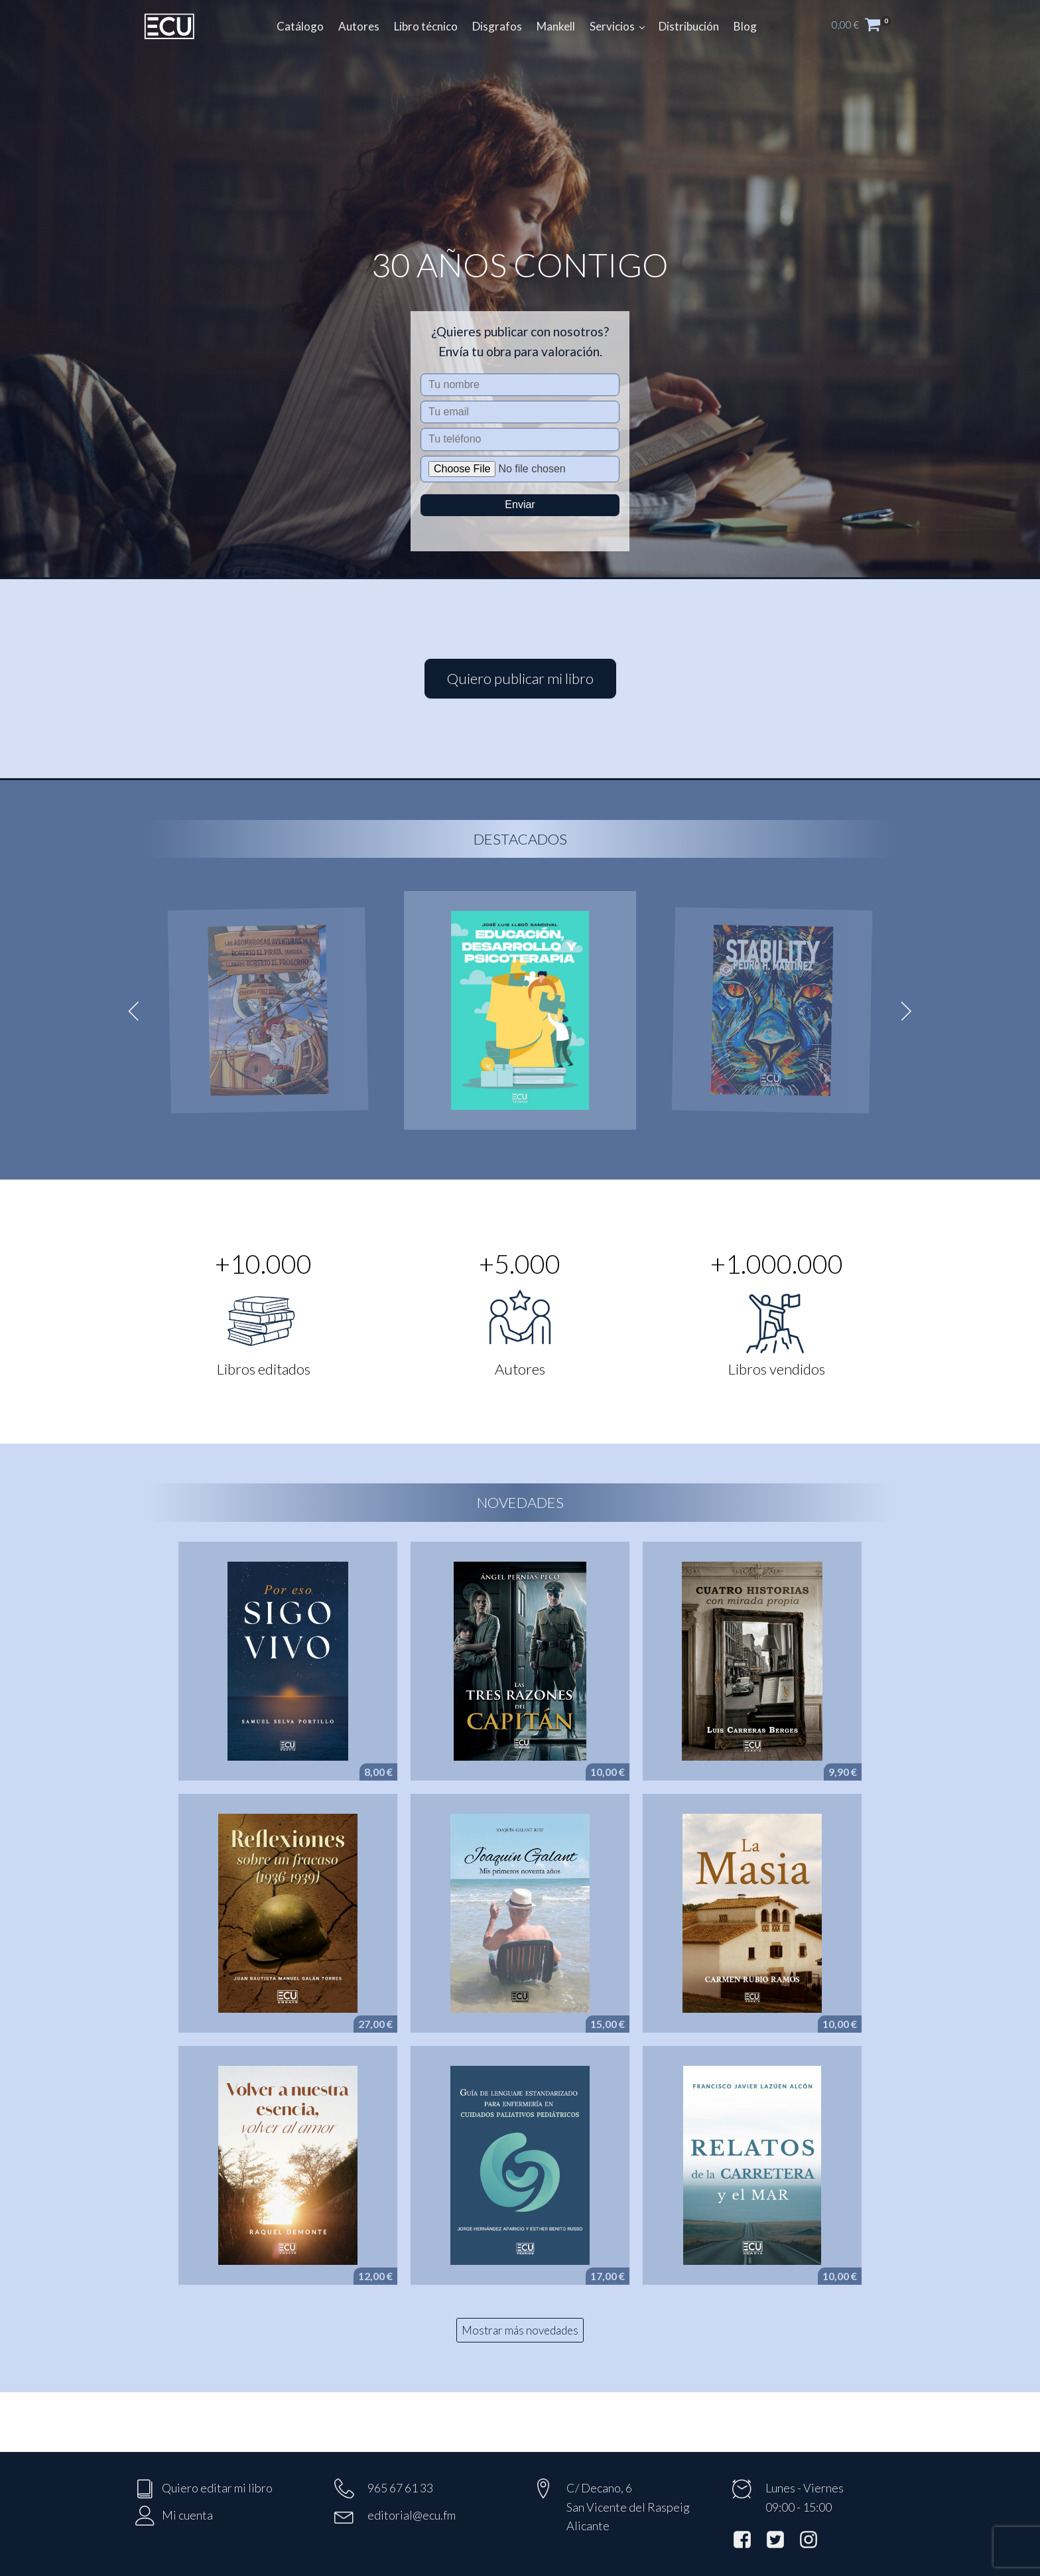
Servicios (612, 26)
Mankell (556, 26)
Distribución (689, 26)
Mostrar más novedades (520, 2330)
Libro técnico (426, 26)
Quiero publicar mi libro (520, 678)
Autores (358, 26)
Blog (745, 26)
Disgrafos (497, 26)
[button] (868, 26)
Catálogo (300, 26)
